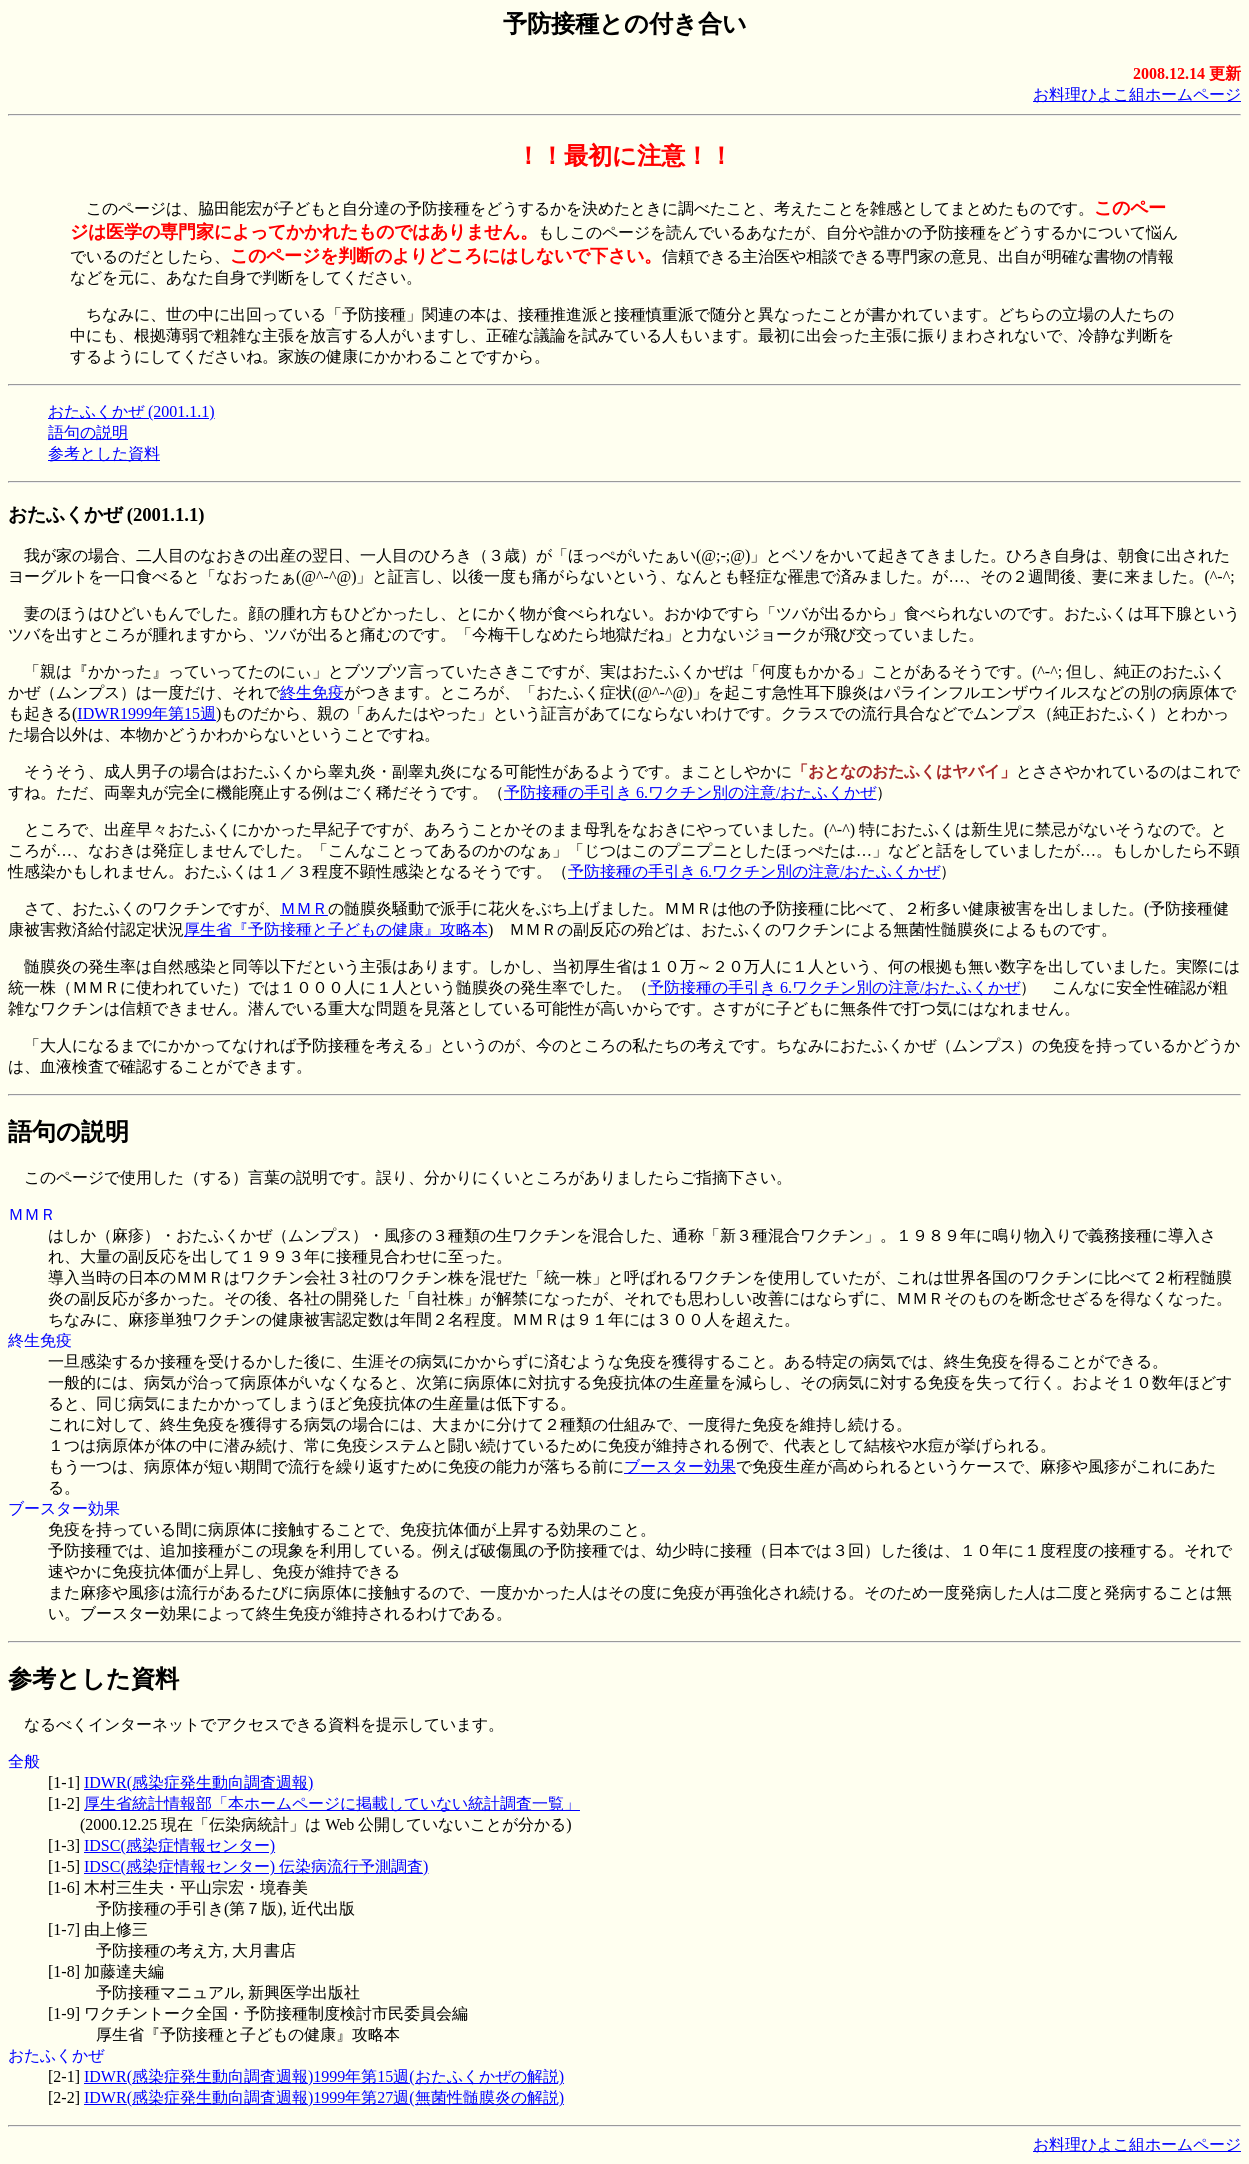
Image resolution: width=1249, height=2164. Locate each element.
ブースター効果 (680, 1466)
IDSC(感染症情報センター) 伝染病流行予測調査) (256, 1866)
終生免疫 (312, 692)
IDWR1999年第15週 (146, 713)
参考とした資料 (104, 453)
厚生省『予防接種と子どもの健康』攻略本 (336, 929)
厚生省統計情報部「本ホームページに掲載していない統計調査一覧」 (332, 1803)
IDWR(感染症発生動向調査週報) (198, 1782)
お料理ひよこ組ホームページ (1137, 94)
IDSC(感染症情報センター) (179, 1845)
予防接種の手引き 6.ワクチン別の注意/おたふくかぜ (690, 792)
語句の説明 (88, 432)
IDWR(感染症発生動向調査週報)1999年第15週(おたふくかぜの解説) (324, 2076)
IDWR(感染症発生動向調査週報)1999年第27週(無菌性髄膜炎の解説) (324, 2097)
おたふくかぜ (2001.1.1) (131, 411)
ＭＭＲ (304, 908)
